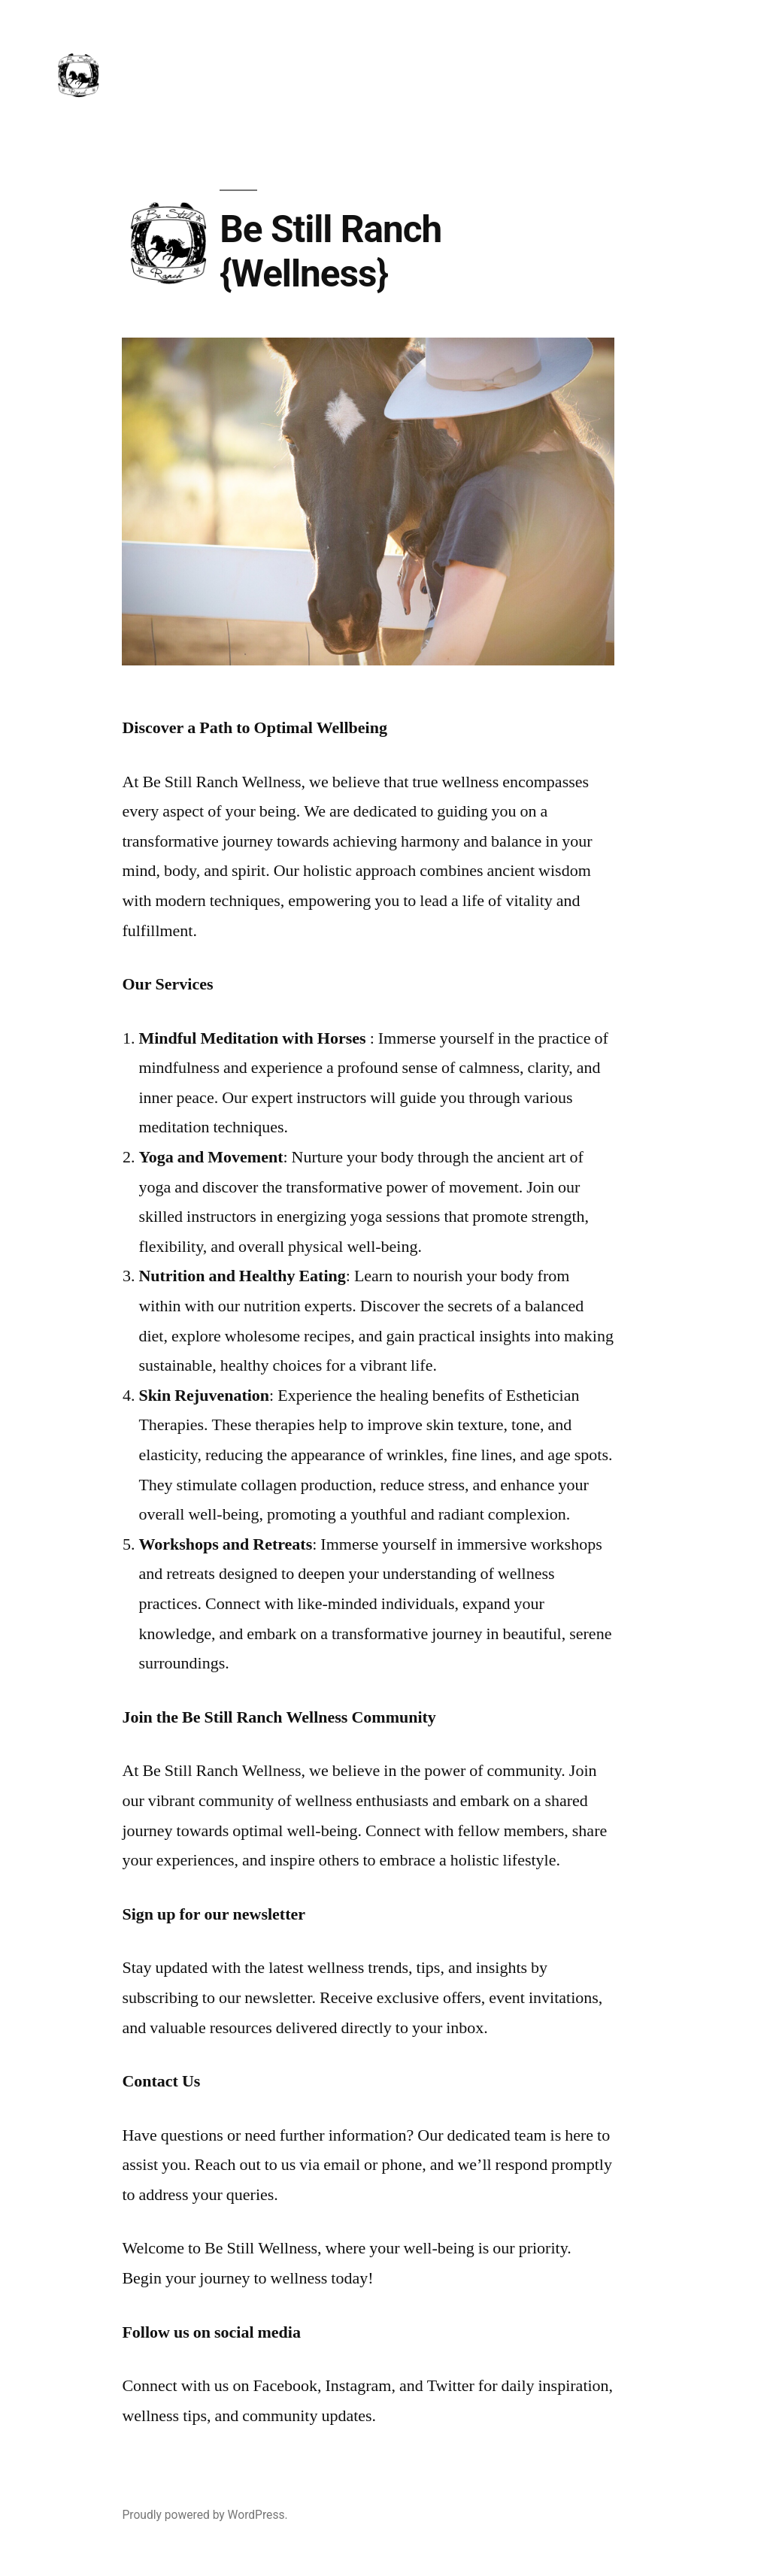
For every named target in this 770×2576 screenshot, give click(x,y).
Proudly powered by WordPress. (204, 2515)
